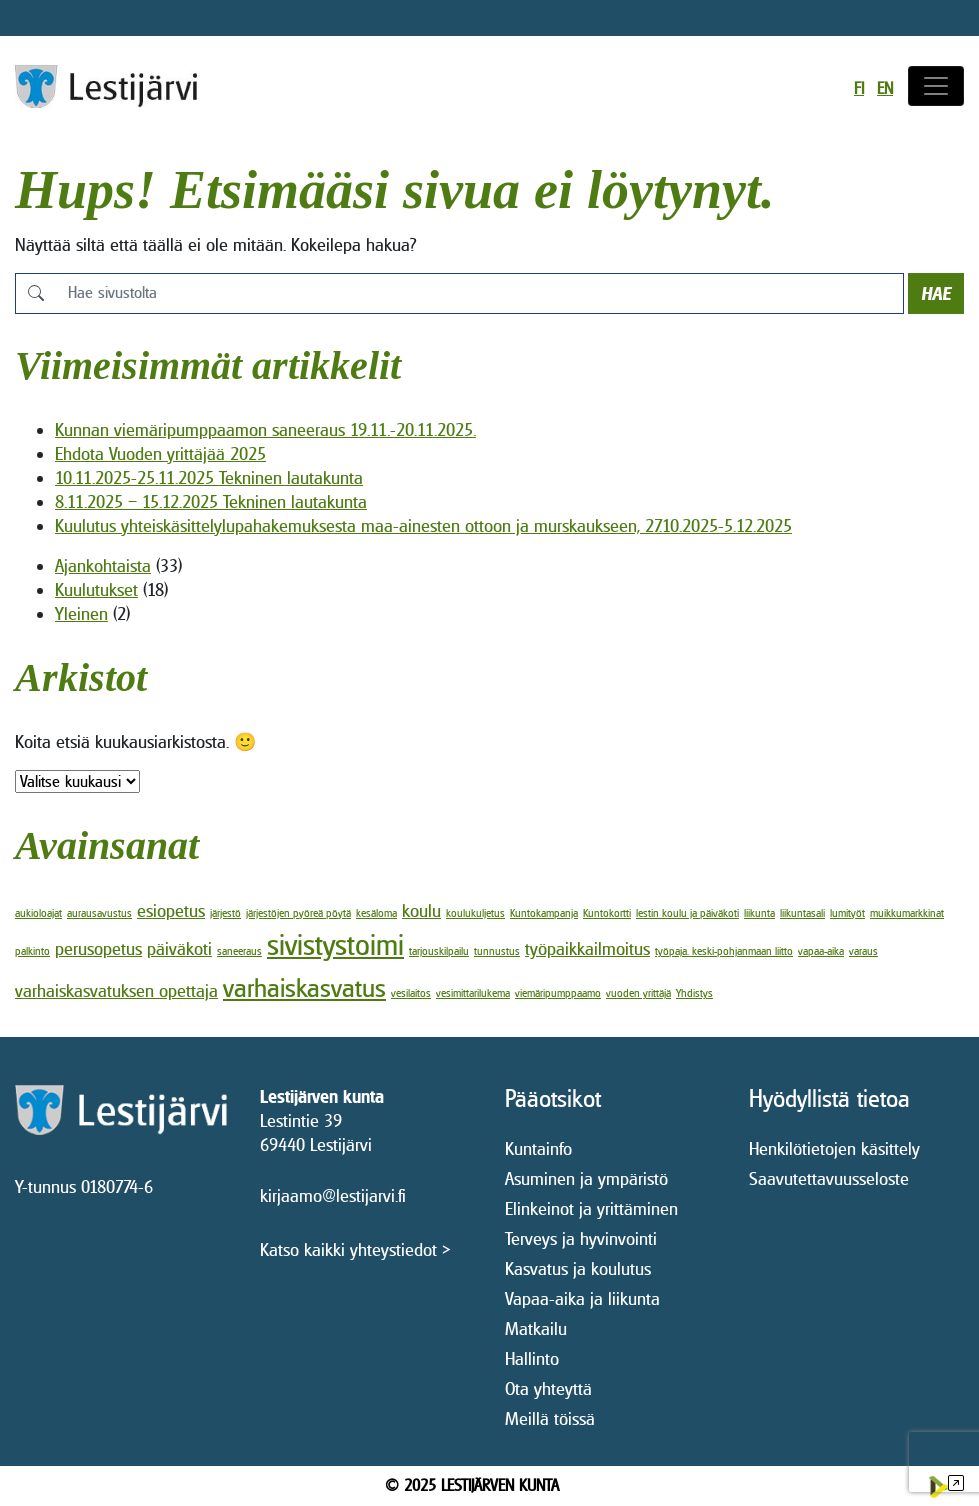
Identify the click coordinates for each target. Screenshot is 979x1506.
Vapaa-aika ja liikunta (582, 1298)
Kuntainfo (538, 1148)
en (885, 88)
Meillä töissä (550, 1418)
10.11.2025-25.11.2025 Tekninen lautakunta (209, 477)
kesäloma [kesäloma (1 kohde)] (376, 913)
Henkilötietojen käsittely (834, 1148)
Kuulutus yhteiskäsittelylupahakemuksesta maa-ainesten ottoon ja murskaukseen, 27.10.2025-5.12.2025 (423, 525)
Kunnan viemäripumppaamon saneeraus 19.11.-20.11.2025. (265, 429)
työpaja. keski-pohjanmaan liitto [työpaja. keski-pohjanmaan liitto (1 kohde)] (724, 951)
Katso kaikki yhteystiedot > (355, 1249)
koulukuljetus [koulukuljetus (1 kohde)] (475, 913)
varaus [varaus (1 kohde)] (863, 951)
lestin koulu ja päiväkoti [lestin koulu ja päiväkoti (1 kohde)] (687, 913)
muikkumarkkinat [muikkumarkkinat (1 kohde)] (907, 913)
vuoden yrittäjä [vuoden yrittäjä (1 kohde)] (638, 993)
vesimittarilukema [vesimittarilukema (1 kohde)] (473, 993)
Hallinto (532, 1358)
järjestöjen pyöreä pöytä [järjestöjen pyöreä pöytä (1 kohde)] (298, 913)
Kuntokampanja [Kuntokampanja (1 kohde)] (544, 913)
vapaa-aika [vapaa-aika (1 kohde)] (821, 951)
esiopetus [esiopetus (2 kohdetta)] (171, 910)
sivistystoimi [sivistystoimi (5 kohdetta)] (335, 945)
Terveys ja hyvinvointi (581, 1238)
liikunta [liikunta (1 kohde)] (759, 913)
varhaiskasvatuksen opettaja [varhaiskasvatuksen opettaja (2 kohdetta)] (116, 990)
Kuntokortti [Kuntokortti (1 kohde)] (607, 913)
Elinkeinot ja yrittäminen (591, 1208)
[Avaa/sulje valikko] (936, 86)
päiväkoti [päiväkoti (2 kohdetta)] (179, 948)
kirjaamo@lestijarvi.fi (333, 1195)
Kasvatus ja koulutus (578, 1268)
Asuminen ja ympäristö (586, 1178)
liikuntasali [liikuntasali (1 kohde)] (802, 913)
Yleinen (81, 613)
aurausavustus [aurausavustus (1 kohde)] (99, 913)
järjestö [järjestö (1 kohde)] (225, 913)
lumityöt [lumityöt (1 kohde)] (847, 913)
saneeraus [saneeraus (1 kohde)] (239, 951)
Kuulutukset (96, 589)
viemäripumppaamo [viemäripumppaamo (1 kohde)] (558, 993)
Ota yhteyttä (548, 1388)
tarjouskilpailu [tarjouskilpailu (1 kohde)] (439, 951)
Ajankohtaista (103, 565)
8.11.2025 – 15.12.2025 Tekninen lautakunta (211, 501)
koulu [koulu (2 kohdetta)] (421, 910)
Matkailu (536, 1328)
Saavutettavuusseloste (829, 1178)
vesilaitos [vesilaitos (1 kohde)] (411, 993)
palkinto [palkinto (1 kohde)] (32, 951)
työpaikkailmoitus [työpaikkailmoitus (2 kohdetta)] (587, 948)
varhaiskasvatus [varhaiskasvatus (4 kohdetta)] (304, 987)
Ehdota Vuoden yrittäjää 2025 (160, 453)
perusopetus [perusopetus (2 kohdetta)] (98, 948)
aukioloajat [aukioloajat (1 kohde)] (38, 913)
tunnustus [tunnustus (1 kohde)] (497, 951)
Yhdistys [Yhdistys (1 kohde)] (694, 993)
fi (859, 88)
